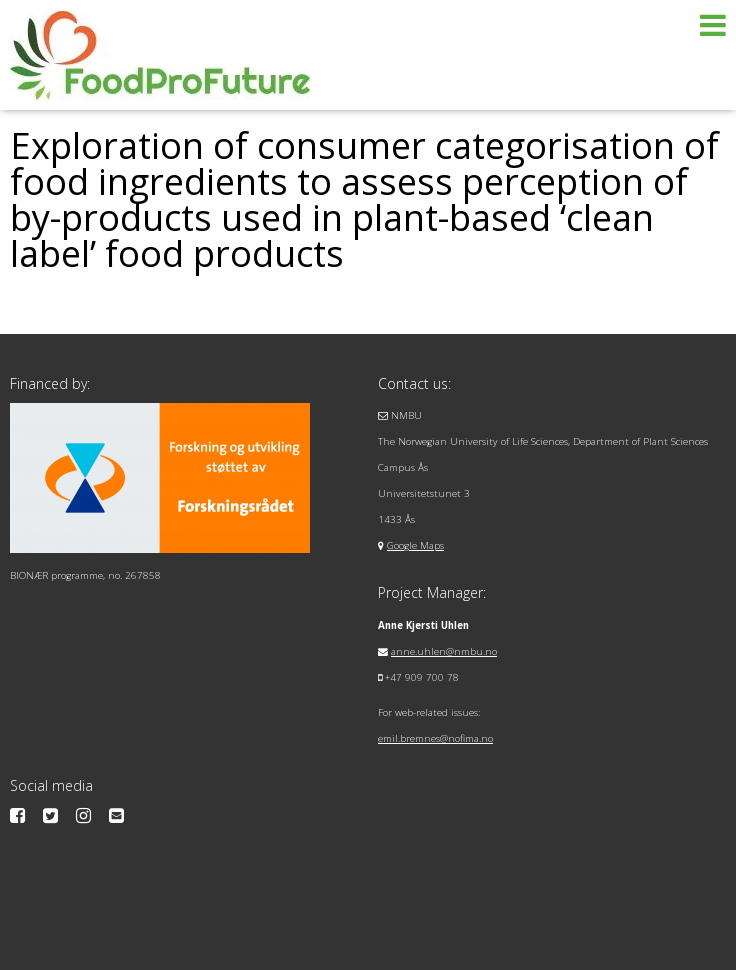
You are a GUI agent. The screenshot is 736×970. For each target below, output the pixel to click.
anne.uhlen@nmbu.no (444, 651)
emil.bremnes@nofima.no (435, 738)
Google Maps (415, 545)
